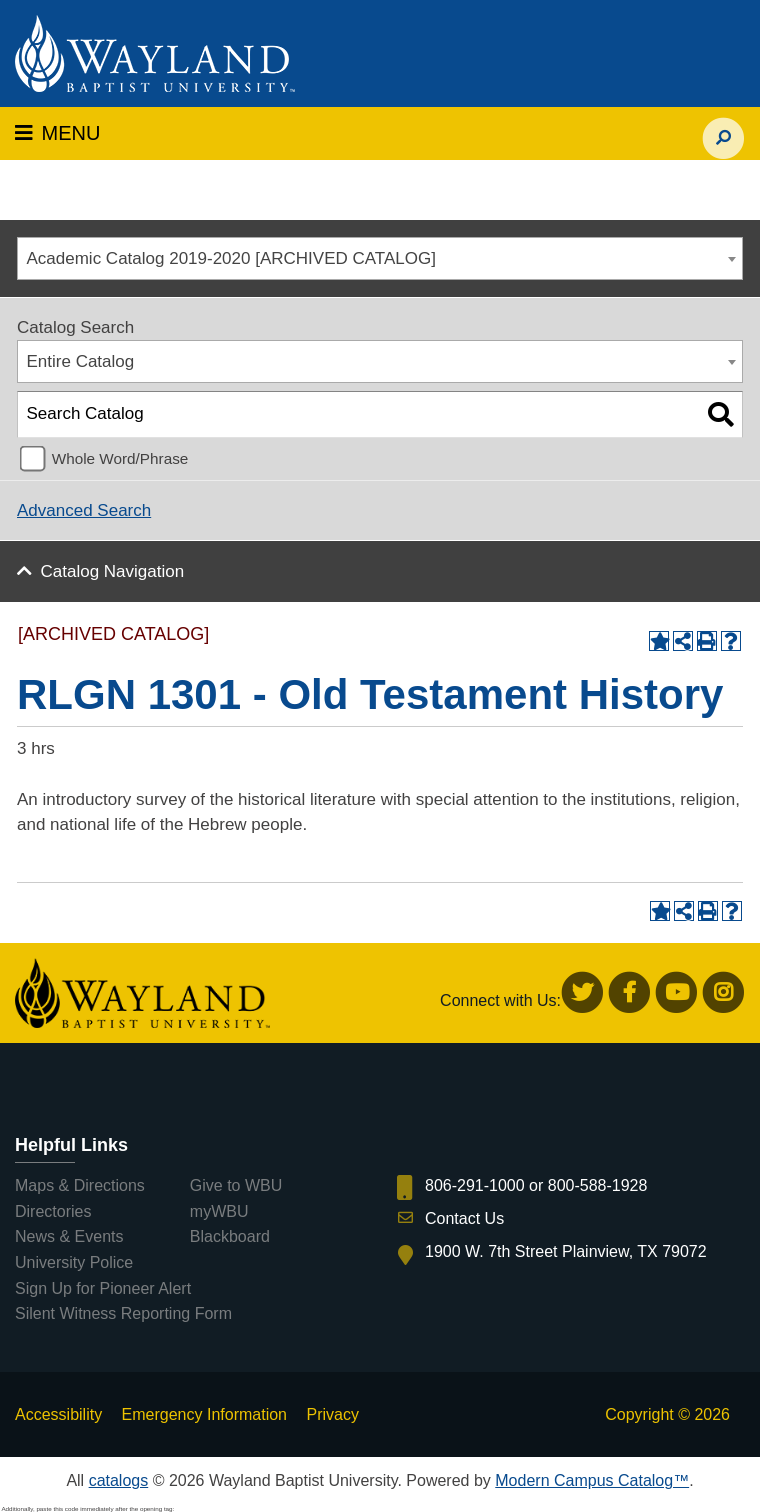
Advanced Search (84, 510)
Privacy (332, 1414)
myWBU (219, 1211)
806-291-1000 (475, 1185)
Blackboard (230, 1236)
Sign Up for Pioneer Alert (103, 1288)
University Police (74, 1262)
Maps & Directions (80, 1185)
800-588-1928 (598, 1185)
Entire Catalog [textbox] (81, 361)
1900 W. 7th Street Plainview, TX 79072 (566, 1251)
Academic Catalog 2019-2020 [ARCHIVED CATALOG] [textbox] (231, 258)
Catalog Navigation (113, 571)
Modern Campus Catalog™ (592, 1480)
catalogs (119, 1480)
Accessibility (58, 1414)
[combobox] (380, 258)
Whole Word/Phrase (120, 458)
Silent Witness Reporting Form (123, 1313)
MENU (57, 133)
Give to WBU (236, 1185)
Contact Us (464, 1218)
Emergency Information (204, 1414)
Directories (53, 1211)
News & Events (69, 1236)
